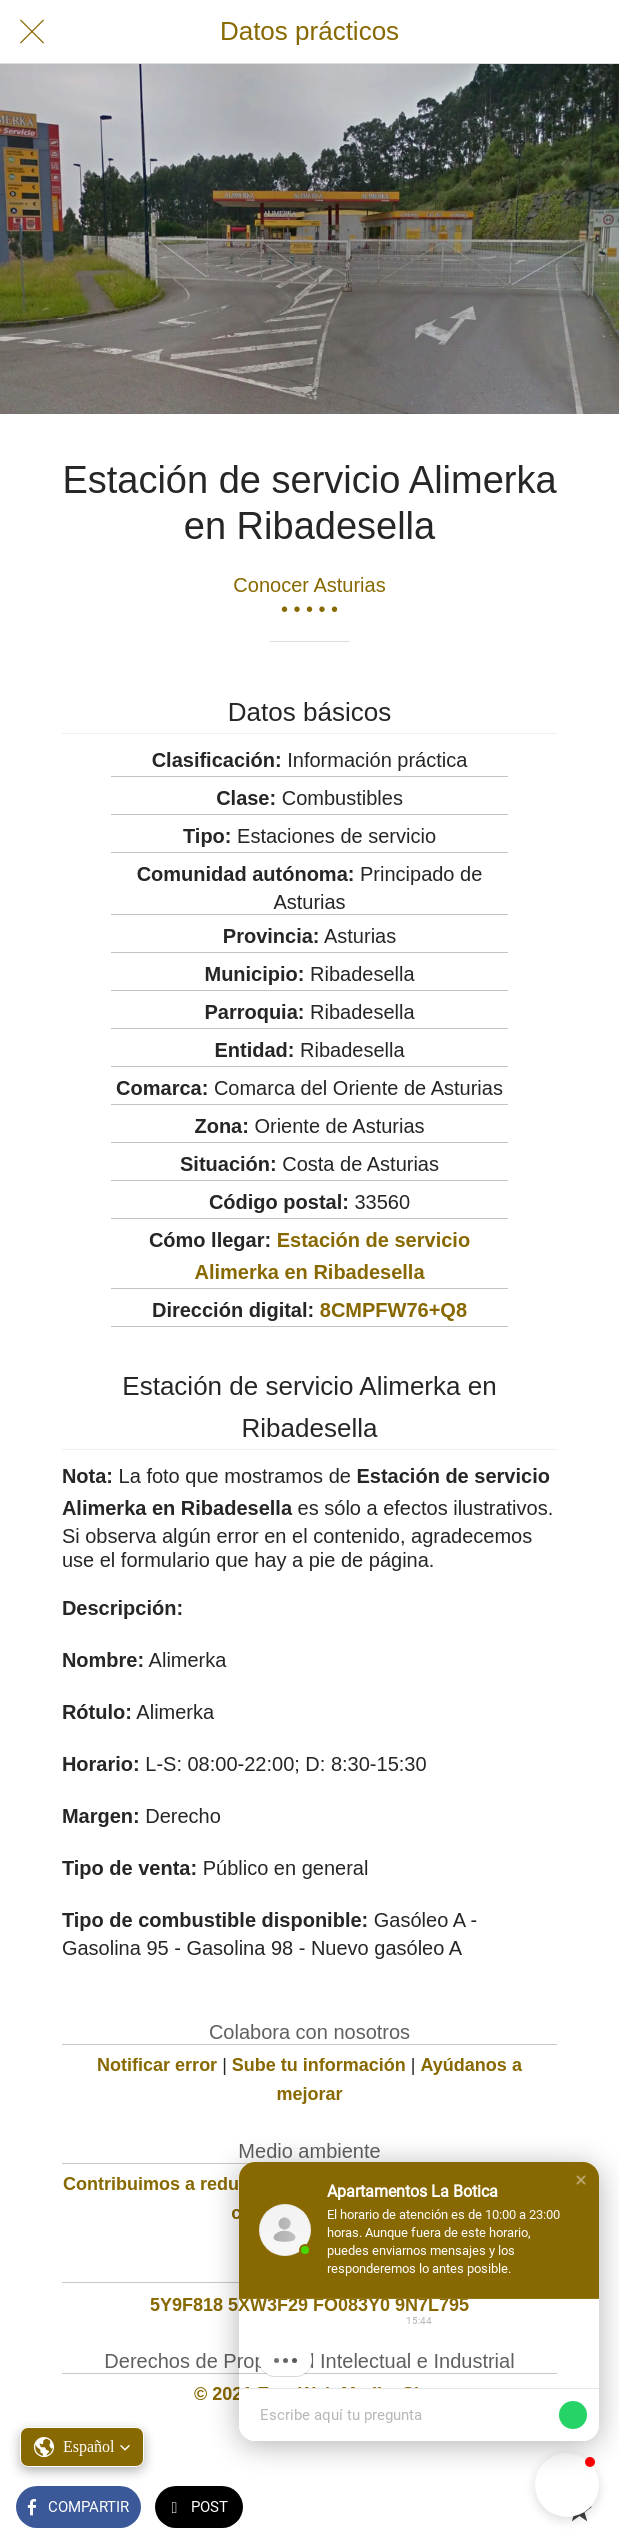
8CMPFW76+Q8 (393, 1310)
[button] (581, 2180)
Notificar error (157, 2065)
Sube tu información (319, 2065)
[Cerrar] (32, 32)
